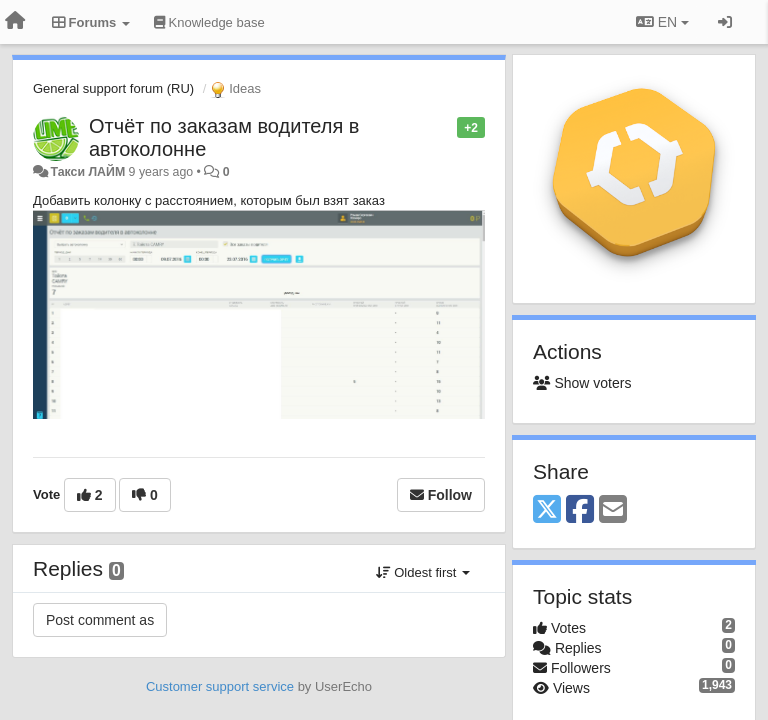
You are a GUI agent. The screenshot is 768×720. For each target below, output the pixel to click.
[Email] (613, 510)
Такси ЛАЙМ (87, 172)
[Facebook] (580, 510)
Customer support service (220, 686)
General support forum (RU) (113, 88)
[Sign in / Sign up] (725, 22)
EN (662, 22)
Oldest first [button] (423, 572)
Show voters (582, 383)
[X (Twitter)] (547, 510)
